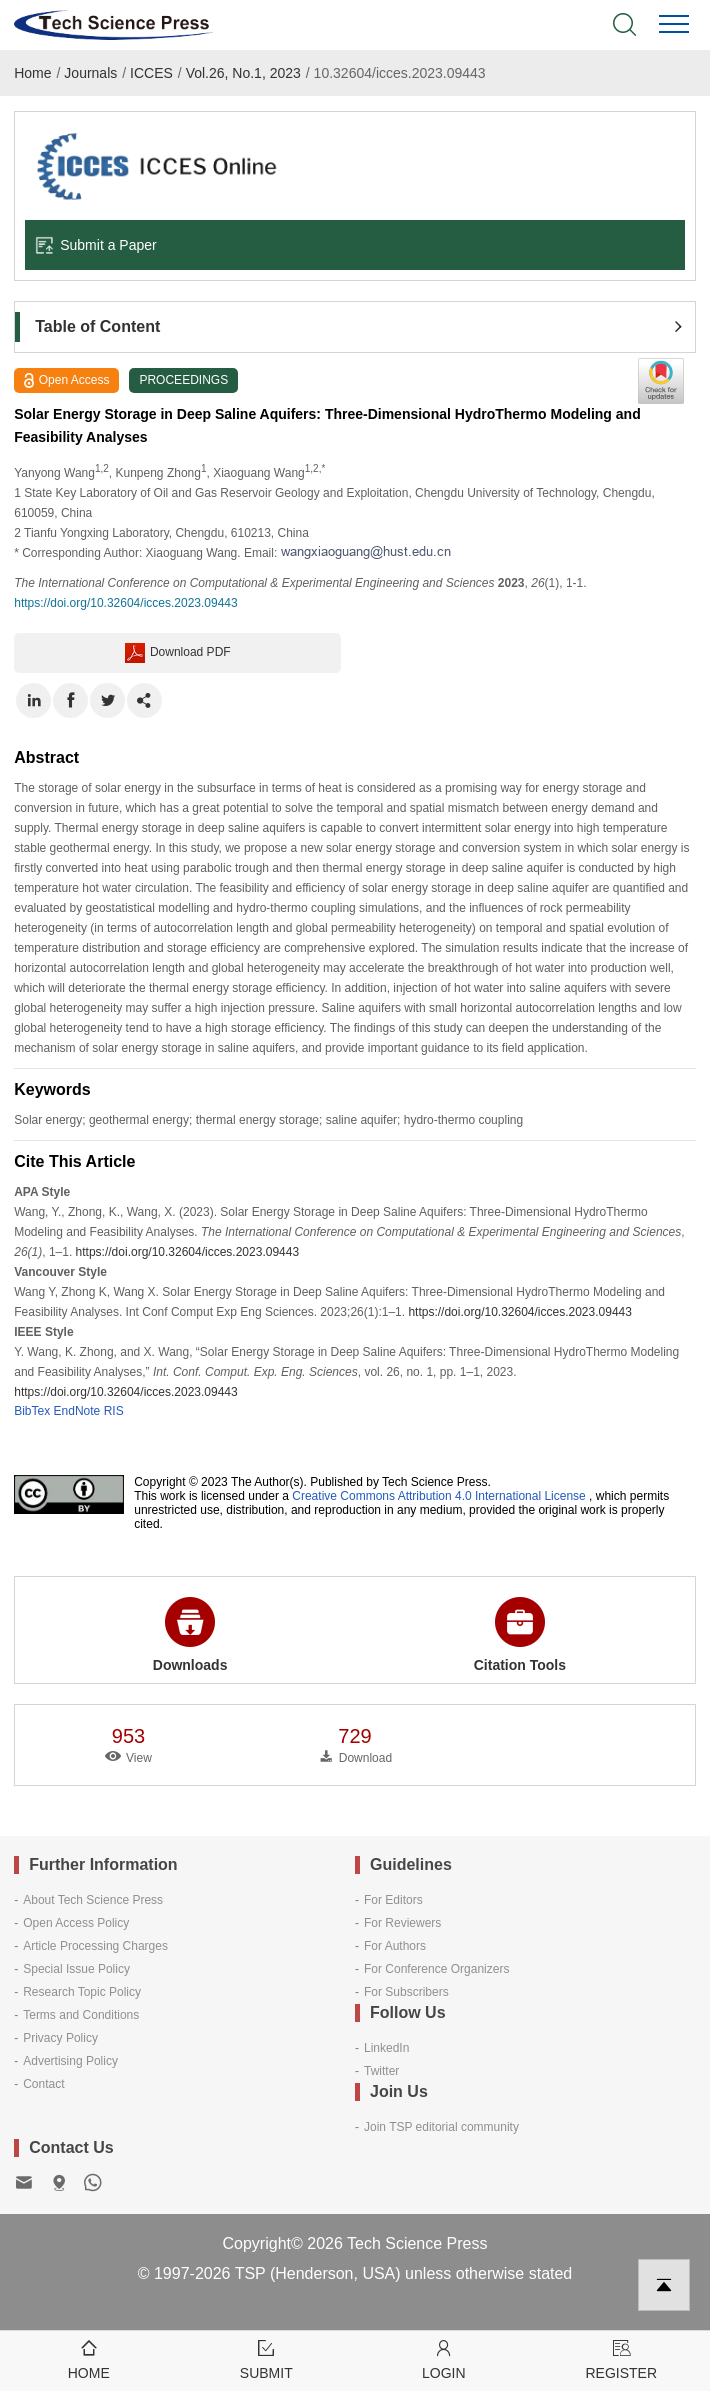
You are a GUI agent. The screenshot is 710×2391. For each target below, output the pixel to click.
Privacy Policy (60, 2038)
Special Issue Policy (76, 1969)
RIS (114, 1411)
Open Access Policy (76, 1923)
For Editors (393, 1900)
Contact (43, 2084)
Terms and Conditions (81, 2015)
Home (32, 73)
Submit (267, 2358)
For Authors (395, 1946)
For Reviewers (402, 1923)
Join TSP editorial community (441, 2127)
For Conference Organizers (436, 1969)
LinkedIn (386, 2048)
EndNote (77, 1411)
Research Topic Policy (82, 1992)
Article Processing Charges (95, 1946)
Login (444, 2358)
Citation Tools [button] (520, 1635)
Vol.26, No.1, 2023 (243, 73)
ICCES (151, 73)
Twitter (381, 2071)
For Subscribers (406, 1992)
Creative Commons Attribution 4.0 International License (439, 1496)
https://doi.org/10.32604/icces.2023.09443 (126, 603)
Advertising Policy (70, 2061)
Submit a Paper (96, 245)
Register (622, 2358)
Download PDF (178, 653)
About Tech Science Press (93, 1900)
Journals (90, 73)
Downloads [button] (190, 1635)
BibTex (32, 1411)
